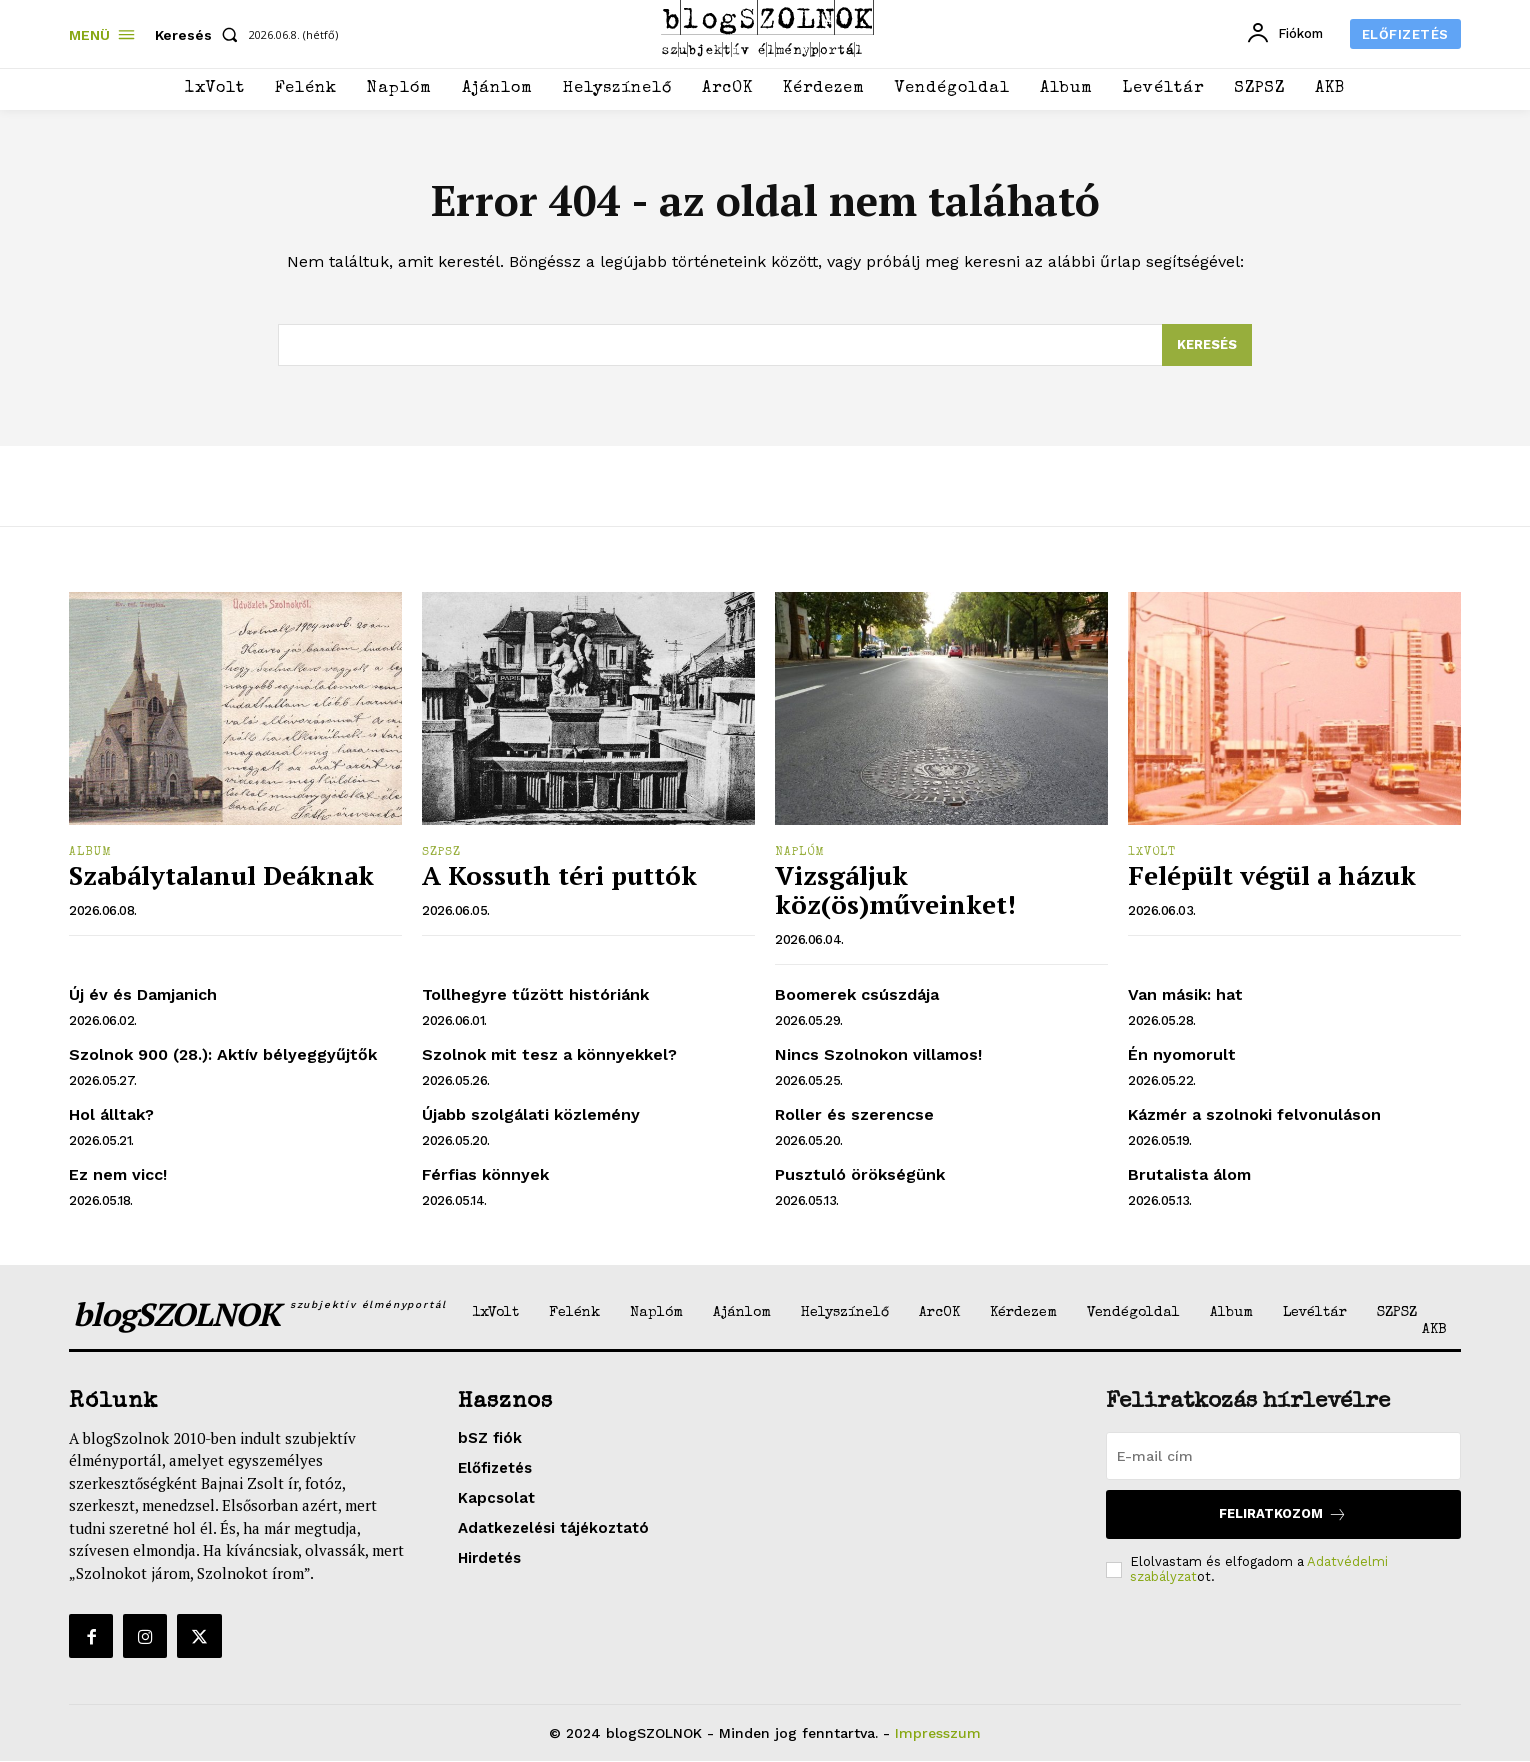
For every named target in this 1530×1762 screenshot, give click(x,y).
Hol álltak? (111, 1114)
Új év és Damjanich (143, 994)
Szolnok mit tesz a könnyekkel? (549, 1054)
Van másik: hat (1185, 994)
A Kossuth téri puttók (559, 876)
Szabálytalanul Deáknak (221, 876)
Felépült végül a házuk (1272, 876)
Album (90, 853)
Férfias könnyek (485, 1174)
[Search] (1207, 345)
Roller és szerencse (854, 1114)
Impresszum (938, 1733)
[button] (200, 35)
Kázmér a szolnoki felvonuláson (1254, 1114)
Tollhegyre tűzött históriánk (535, 994)
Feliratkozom (1283, 1514)
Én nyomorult (1182, 1054)
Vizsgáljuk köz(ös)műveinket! (895, 890)
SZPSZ (441, 853)
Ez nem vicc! (118, 1174)
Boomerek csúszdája (857, 994)
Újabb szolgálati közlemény (531, 1114)
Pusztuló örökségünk (860, 1174)
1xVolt (1152, 853)
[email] (1283, 1456)
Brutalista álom (1189, 1174)
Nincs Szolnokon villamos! (878, 1054)
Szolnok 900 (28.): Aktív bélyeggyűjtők (223, 1054)
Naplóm (800, 853)
